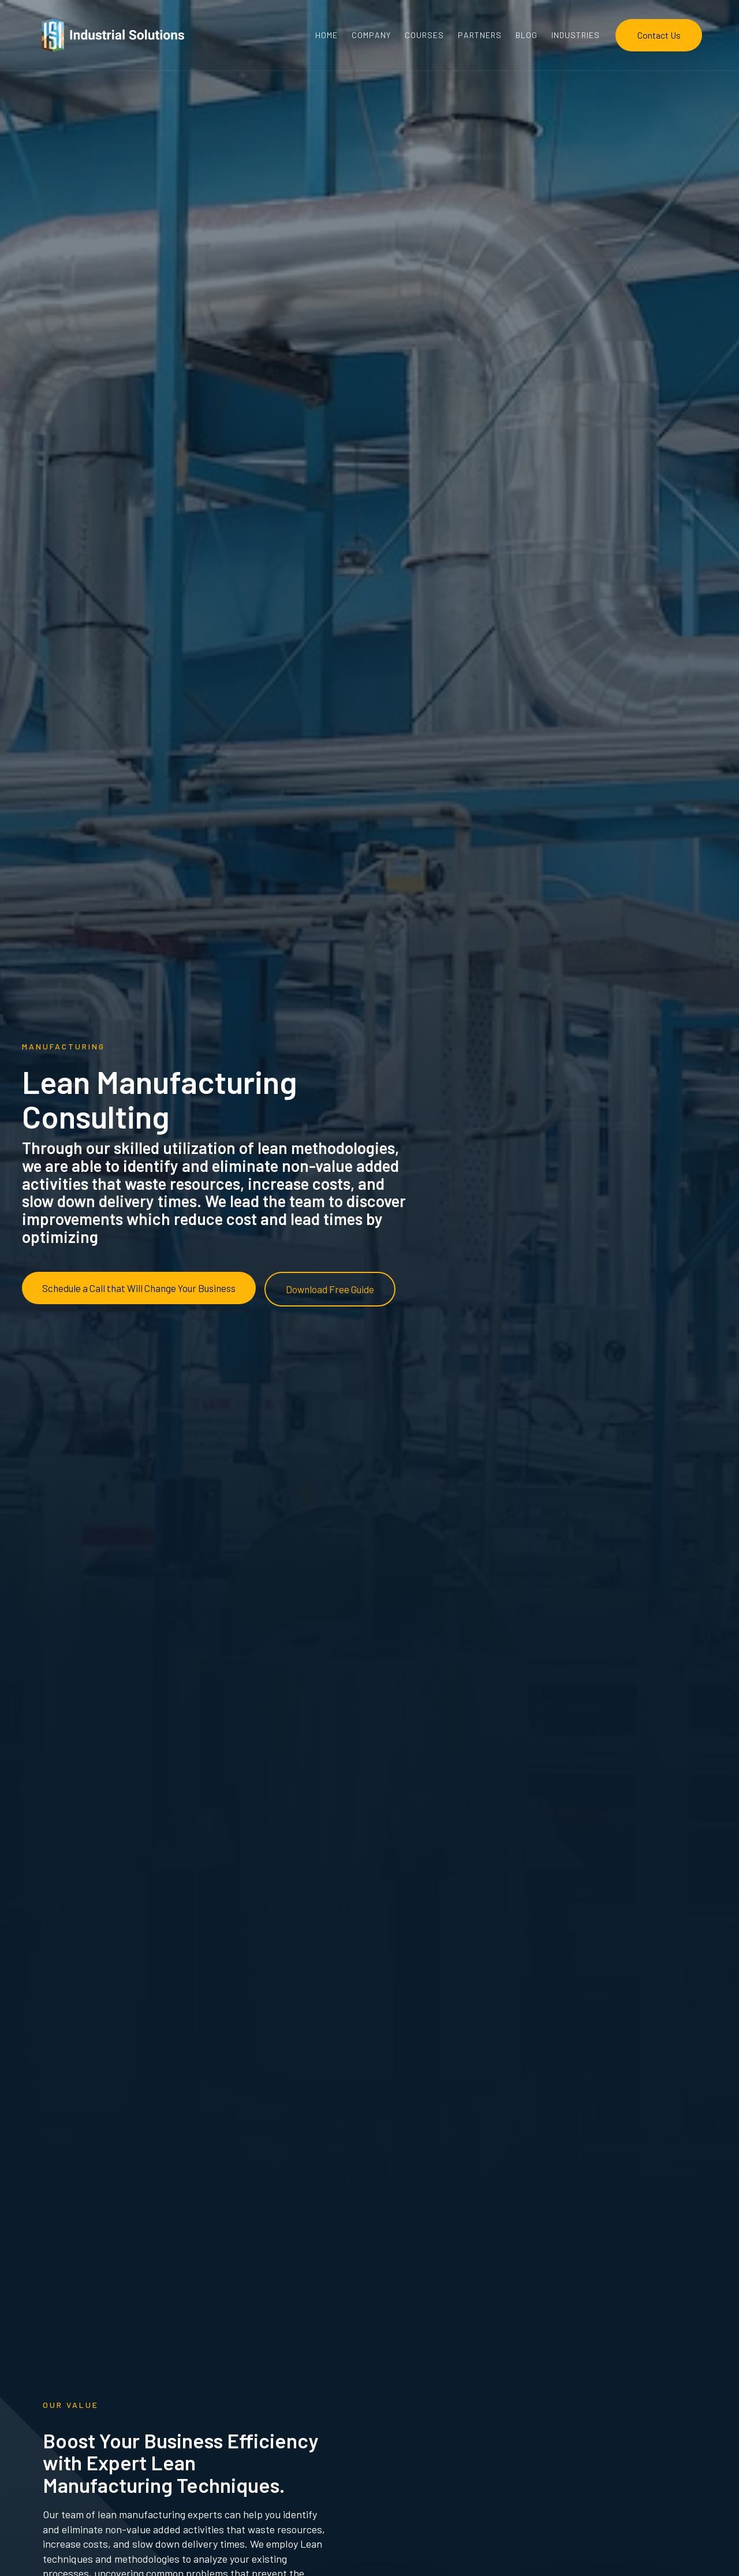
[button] (575, 35)
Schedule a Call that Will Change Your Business (139, 1288)
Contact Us (659, 34)
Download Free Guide (330, 1289)
